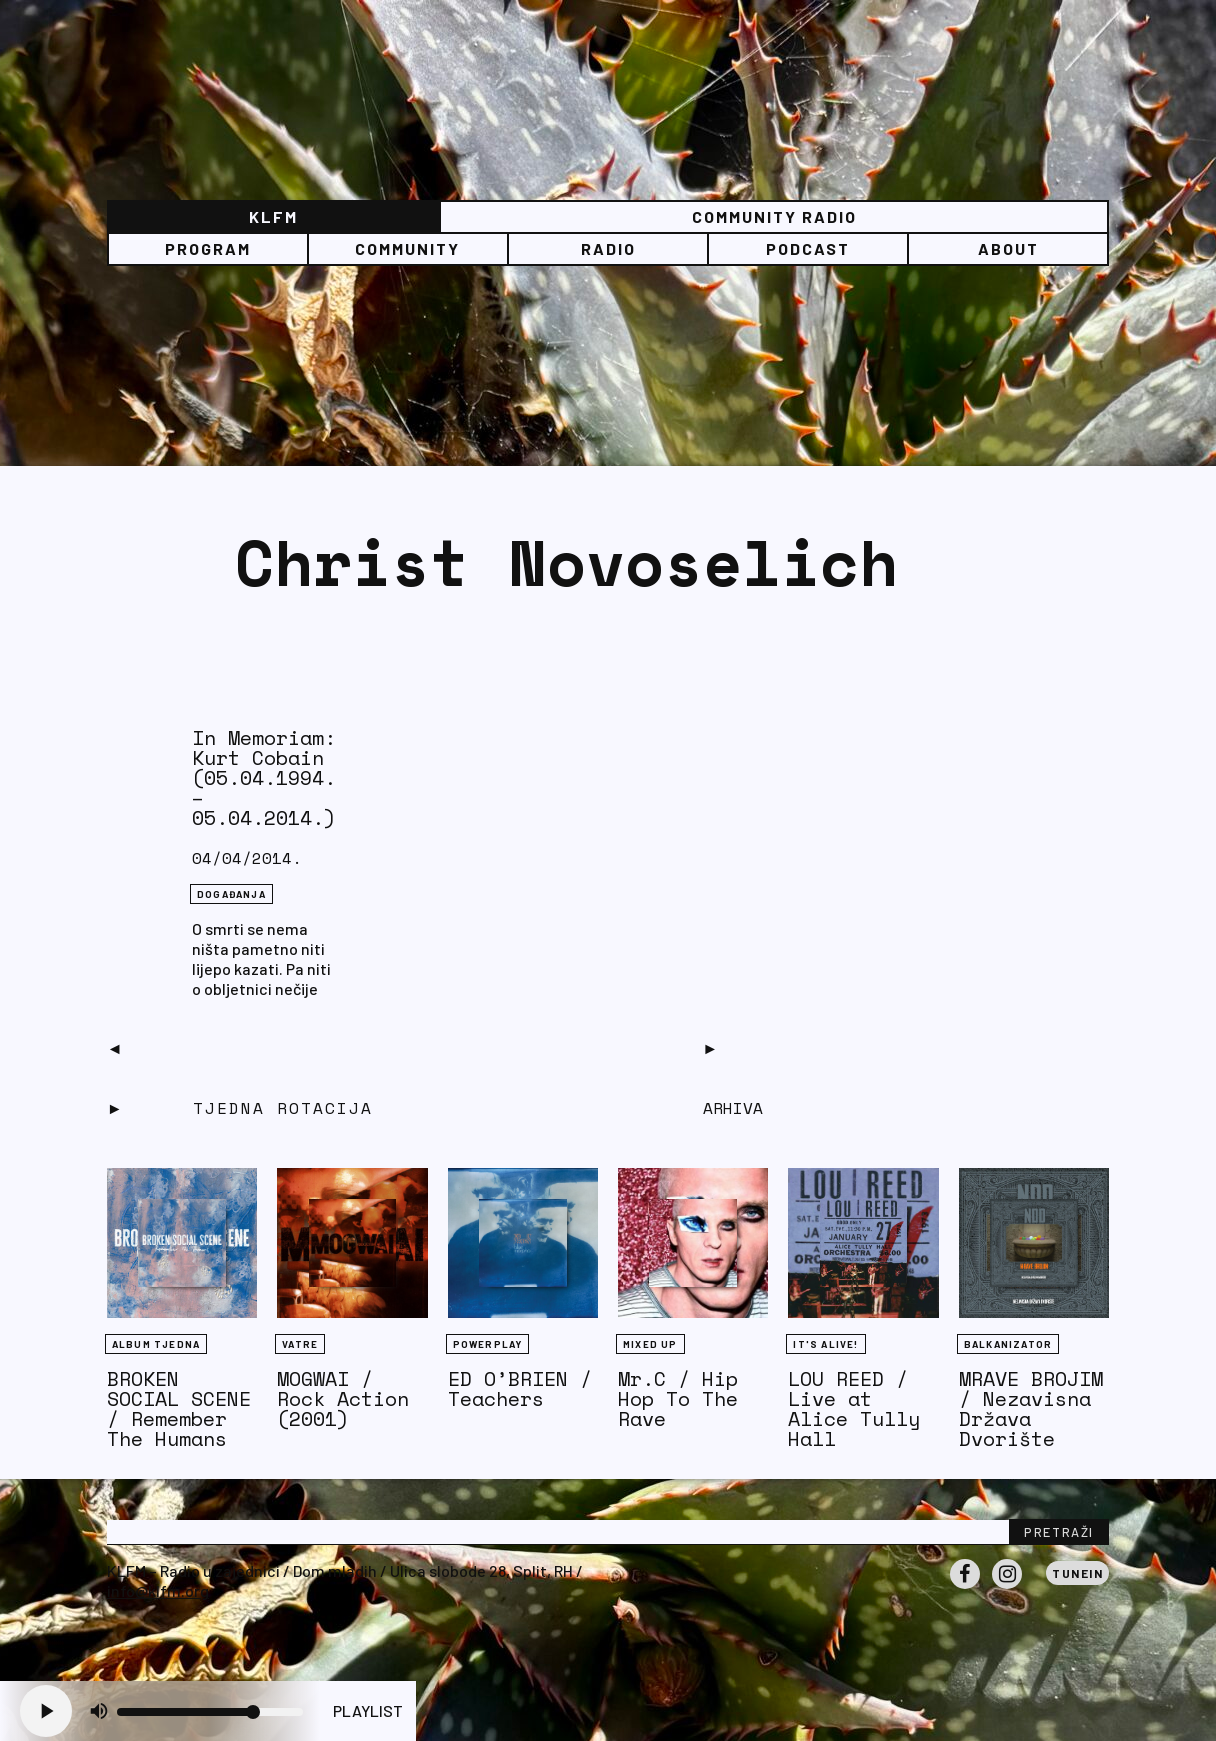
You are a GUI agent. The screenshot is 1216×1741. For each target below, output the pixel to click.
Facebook (965, 1588)
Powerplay (488, 1344)
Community (407, 248)
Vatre (300, 1344)
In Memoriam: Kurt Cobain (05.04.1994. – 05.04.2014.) (264, 777)
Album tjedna (156, 1344)
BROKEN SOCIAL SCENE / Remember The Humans (179, 1408)
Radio (608, 248)
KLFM (273, 216)
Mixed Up (650, 1344)
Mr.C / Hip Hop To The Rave (678, 1398)
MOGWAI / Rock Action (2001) (343, 1398)
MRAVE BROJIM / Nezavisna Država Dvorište (1031, 1408)
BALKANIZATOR (1008, 1344)
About (1008, 248)
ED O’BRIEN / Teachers (520, 1388)
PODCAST (808, 248)
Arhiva (733, 1108)
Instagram (1007, 1588)
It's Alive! (825, 1344)
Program (208, 248)
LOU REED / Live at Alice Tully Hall (854, 1408)
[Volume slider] (210, 1712)
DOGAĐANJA (231, 894)
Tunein (1077, 1573)
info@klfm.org (158, 1590)
